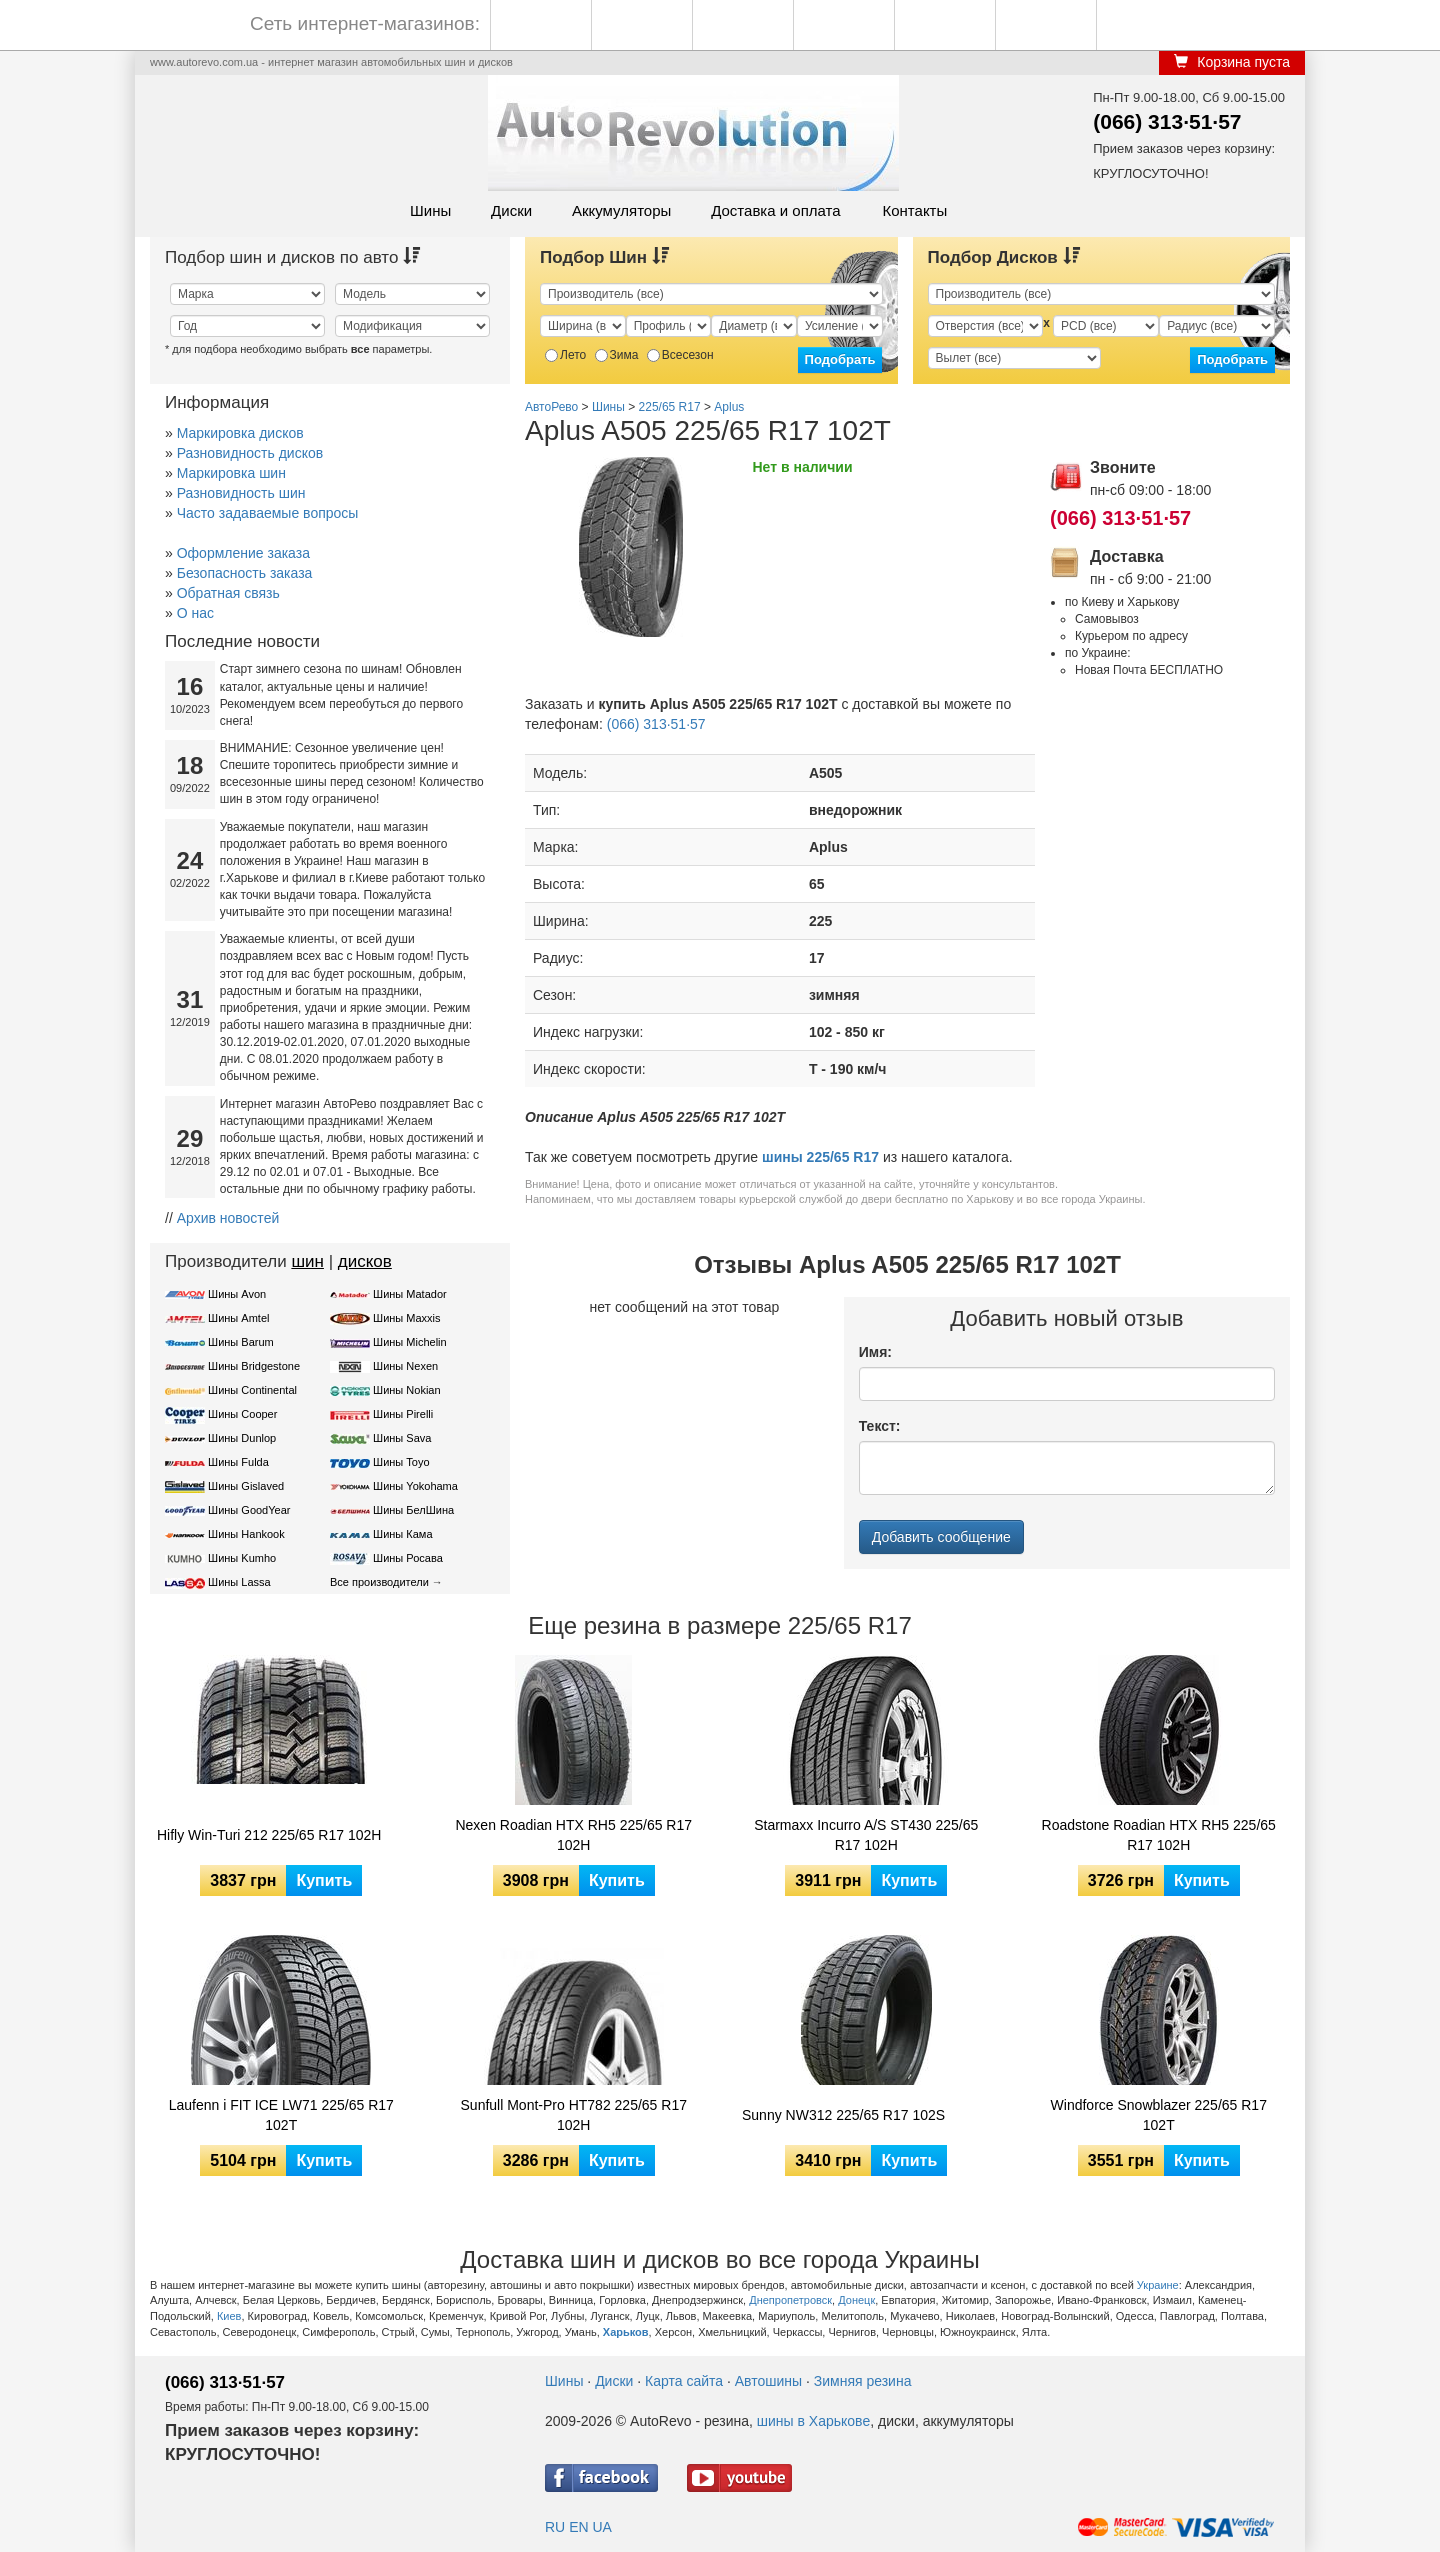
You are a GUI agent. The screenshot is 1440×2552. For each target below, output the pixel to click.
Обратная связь (228, 593)
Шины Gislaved (246, 1486)
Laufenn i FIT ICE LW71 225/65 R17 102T (281, 2115)
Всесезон (680, 355)
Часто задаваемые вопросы (268, 513)
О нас (195, 613)
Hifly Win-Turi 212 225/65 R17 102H (269, 1835)
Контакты (914, 210)
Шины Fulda (238, 1462)
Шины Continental (252, 1390)
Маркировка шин (231, 473)
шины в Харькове (813, 2421)
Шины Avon (237, 1294)
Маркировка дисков (240, 433)
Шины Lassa (239, 1582)
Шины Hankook (246, 1534)
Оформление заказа (243, 553)
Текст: (880, 1426)
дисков (365, 1261)
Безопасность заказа (245, 573)
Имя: (875, 1352)
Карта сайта (684, 2381)
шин (307, 1261)
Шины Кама (402, 1534)
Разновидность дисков (250, 453)
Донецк (856, 2300)
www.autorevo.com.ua (204, 62)
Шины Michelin (410, 1342)
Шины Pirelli (403, 1414)
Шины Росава (408, 1558)
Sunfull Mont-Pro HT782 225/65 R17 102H (574, 2115)
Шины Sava (402, 1438)
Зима (617, 355)
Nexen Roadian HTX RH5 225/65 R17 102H (573, 1835)
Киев (229, 2316)
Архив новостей (228, 1218)
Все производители (379, 1582)
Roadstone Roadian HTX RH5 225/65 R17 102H (1159, 1835)
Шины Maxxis (407, 1318)
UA (601, 2527)
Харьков (626, 2332)
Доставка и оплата (775, 210)
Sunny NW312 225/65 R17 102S (843, 2115)
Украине (1158, 2285)
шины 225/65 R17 (820, 1157)
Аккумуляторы (621, 210)
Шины (430, 210)
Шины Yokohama (415, 1486)
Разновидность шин (241, 493)
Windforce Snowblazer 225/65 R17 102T (1159, 2115)
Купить (324, 1880)
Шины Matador (410, 1294)
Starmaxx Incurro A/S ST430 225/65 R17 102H (866, 1835)
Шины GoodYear (249, 1510)
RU (555, 2527)
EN (578, 2527)
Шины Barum (241, 1342)
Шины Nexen (405, 1366)
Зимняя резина (863, 2381)
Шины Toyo (401, 1462)
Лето (565, 355)
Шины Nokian (407, 1390)
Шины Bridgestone (254, 1366)
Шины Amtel (238, 1318)
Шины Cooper (242, 1414)
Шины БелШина (413, 1510)
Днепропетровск (790, 2300)
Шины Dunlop (242, 1438)
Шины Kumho (242, 1558)
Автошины (768, 2381)
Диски (511, 210)
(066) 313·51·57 (1167, 121)
